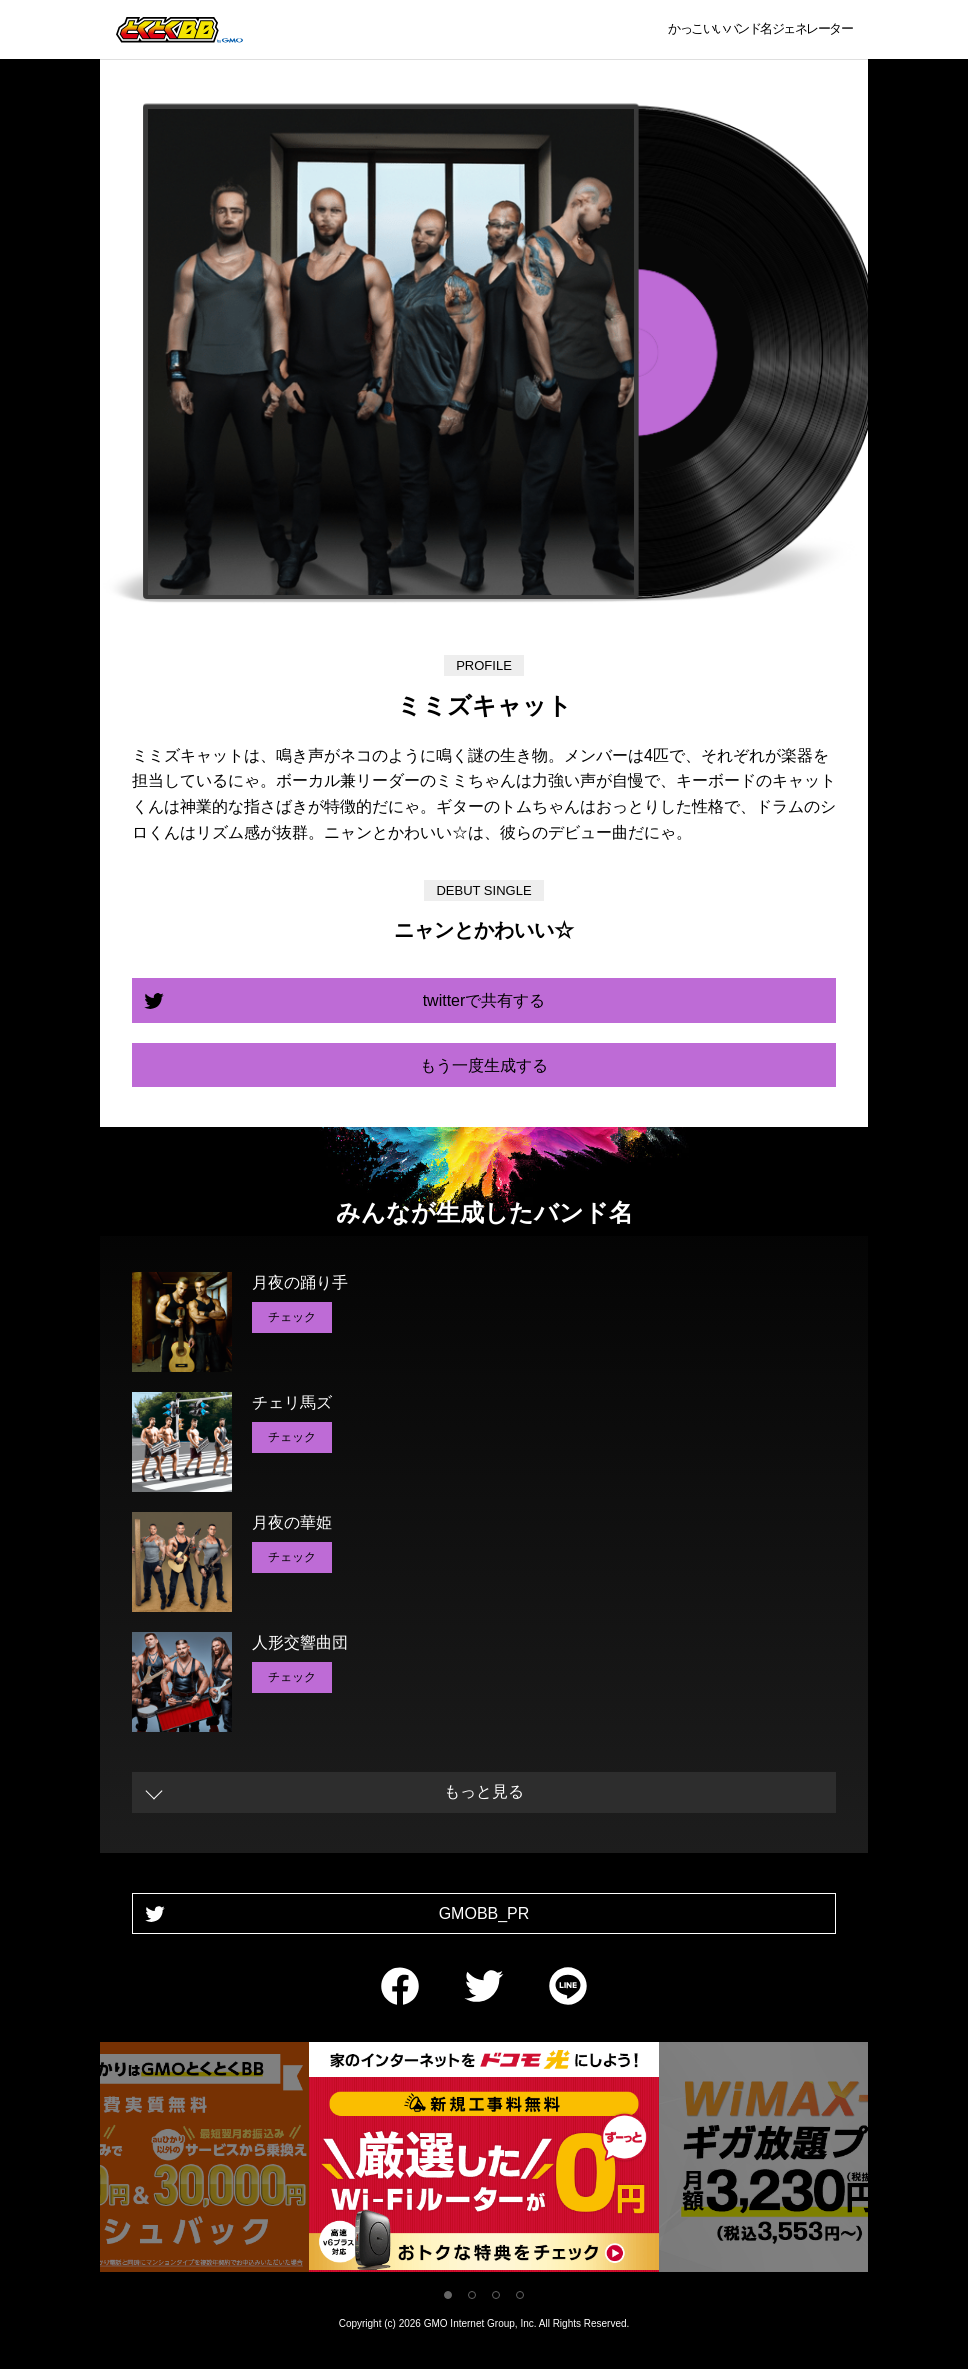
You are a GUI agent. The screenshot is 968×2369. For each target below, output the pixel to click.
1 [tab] (448, 2295)
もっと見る (484, 1791)
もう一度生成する (484, 1065)
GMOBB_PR (484, 1913)
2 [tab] (472, 2295)
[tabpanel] (484, 2160)
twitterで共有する (484, 1000)
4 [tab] (520, 2295)
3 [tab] (496, 2295)
